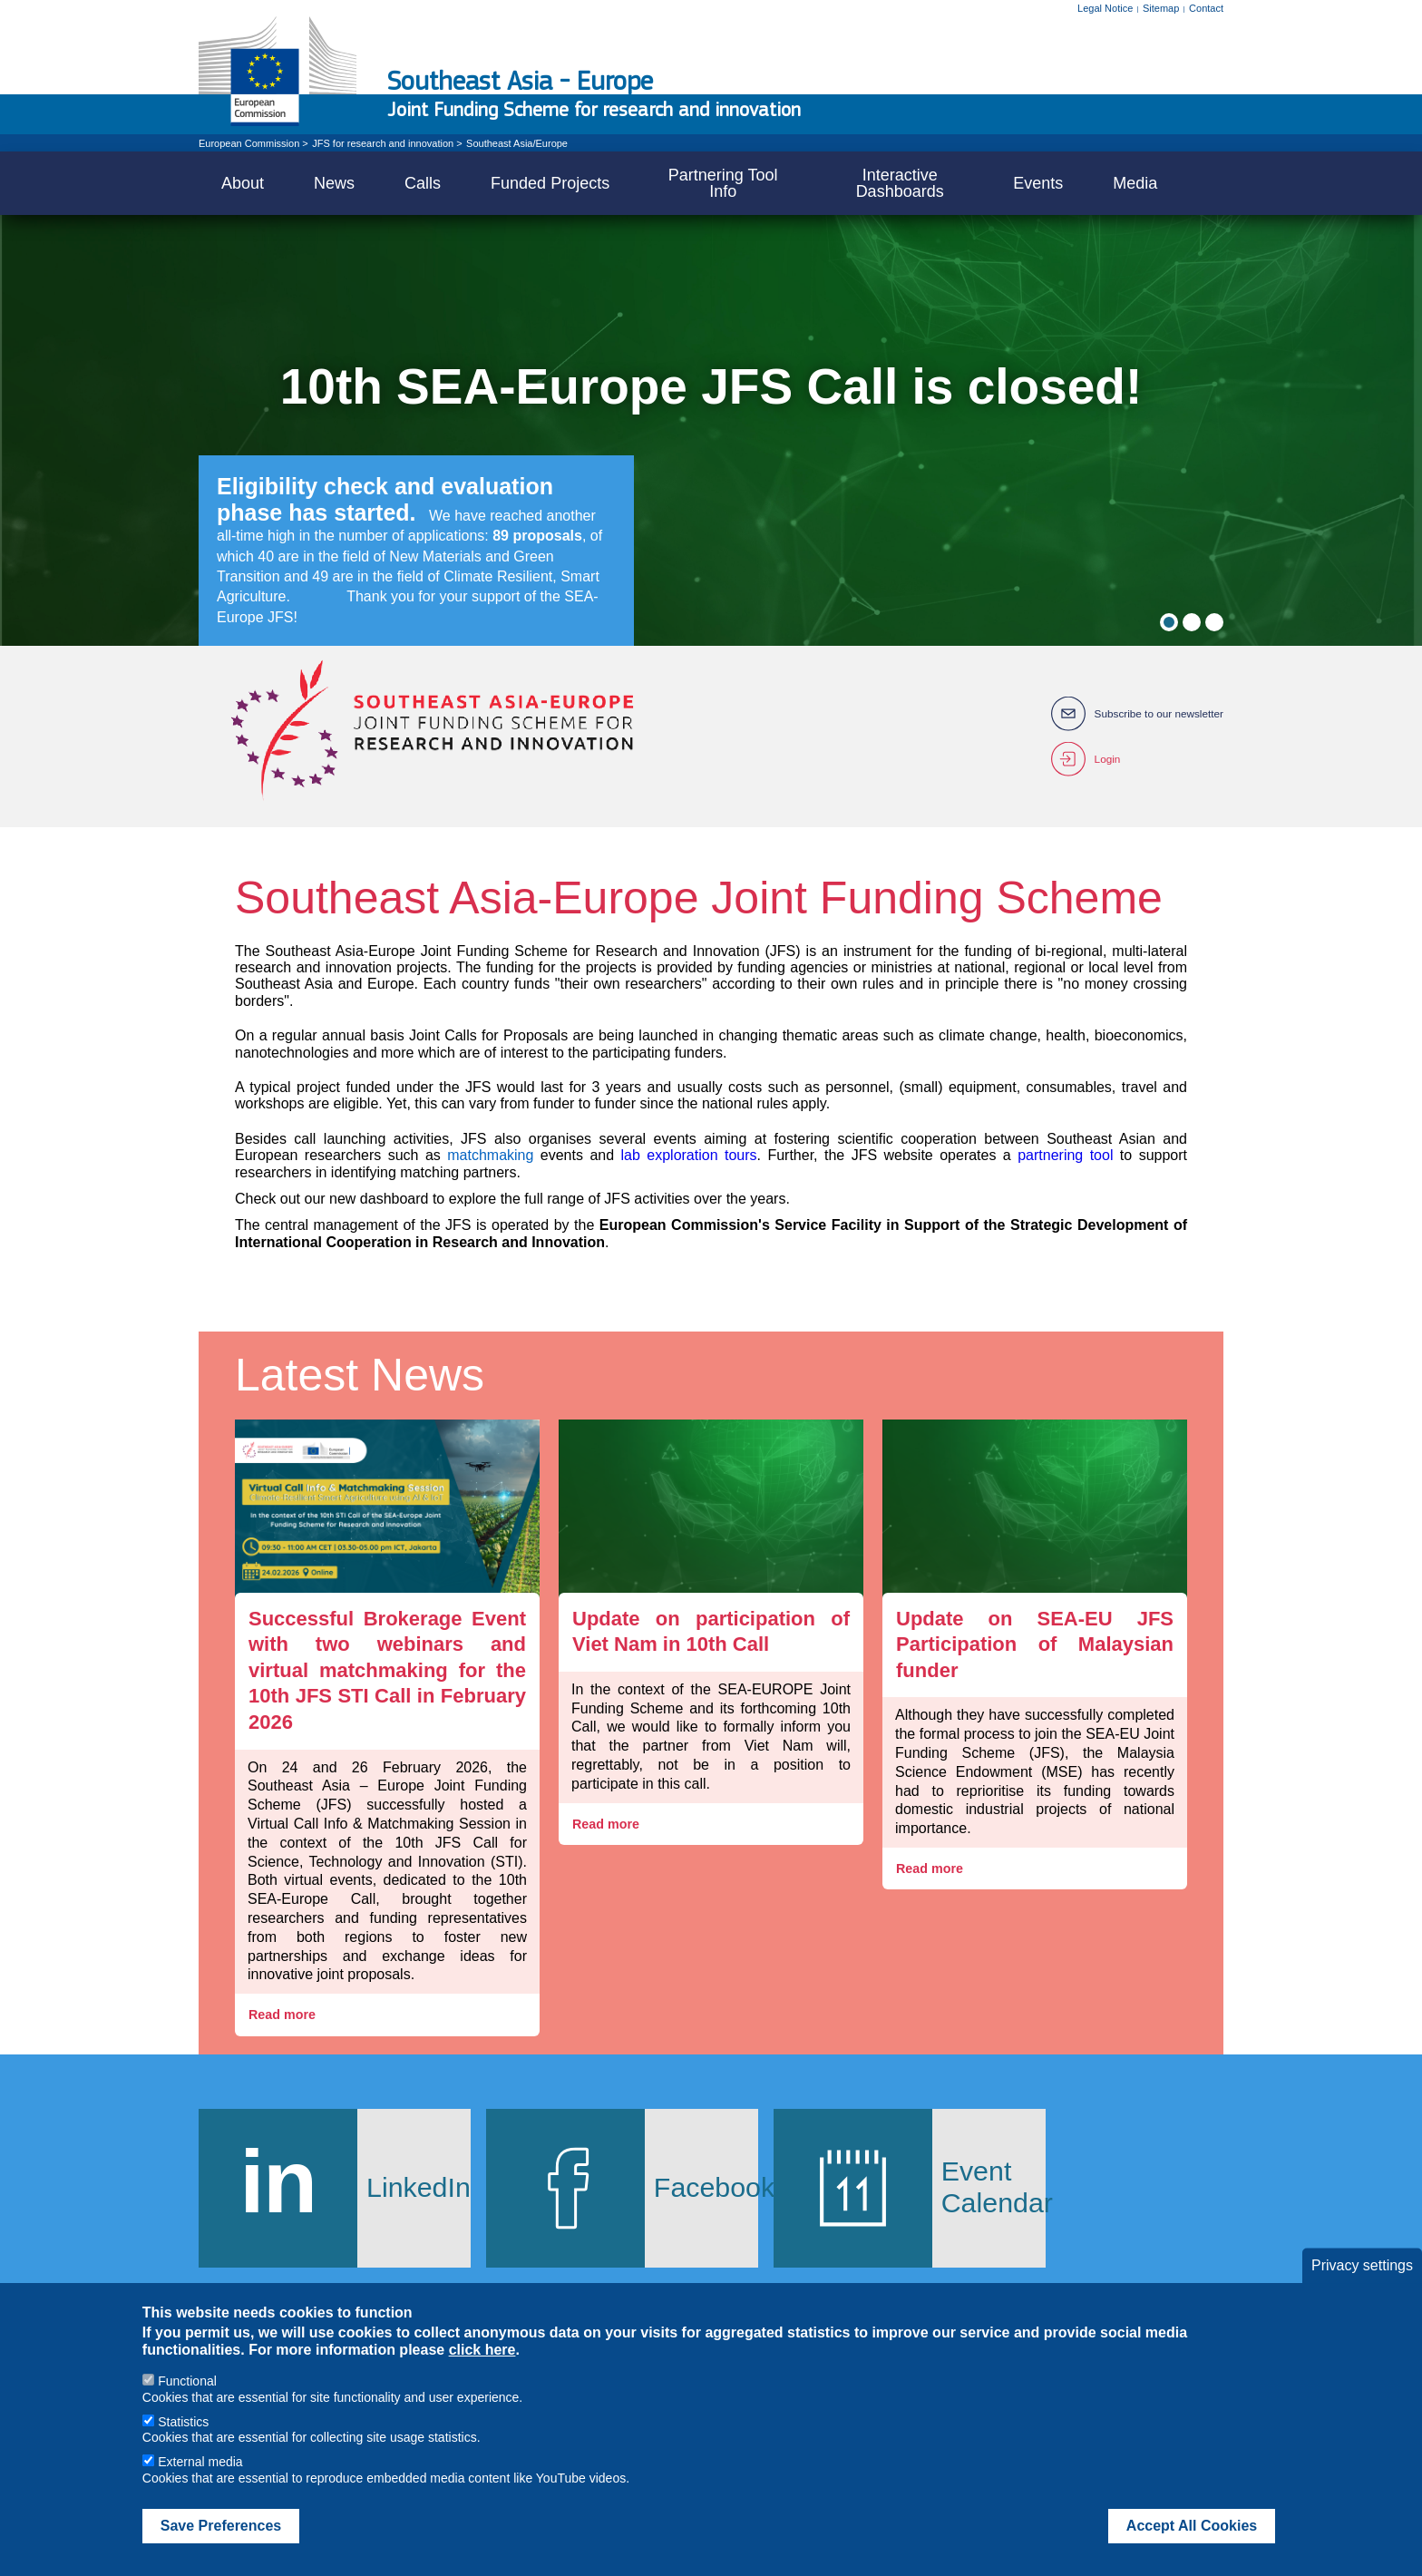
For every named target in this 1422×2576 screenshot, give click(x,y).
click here (482, 2349)
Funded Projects (550, 183)
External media (200, 2461)
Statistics (183, 2422)
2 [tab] (1192, 622)
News (334, 183)
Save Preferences (221, 2525)
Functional (187, 2381)
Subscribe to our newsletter (1157, 714)
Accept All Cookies (1191, 2525)
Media (1135, 183)
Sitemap (1161, 8)
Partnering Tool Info (723, 183)
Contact (1206, 8)
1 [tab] (1169, 622)
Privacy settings (1362, 2265)
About (242, 183)
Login (1105, 759)
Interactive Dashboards (900, 183)
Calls (422, 183)
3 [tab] (1214, 622)
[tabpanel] (711, 430)
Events (1038, 183)
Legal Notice (1105, 8)
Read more (283, 2015)
